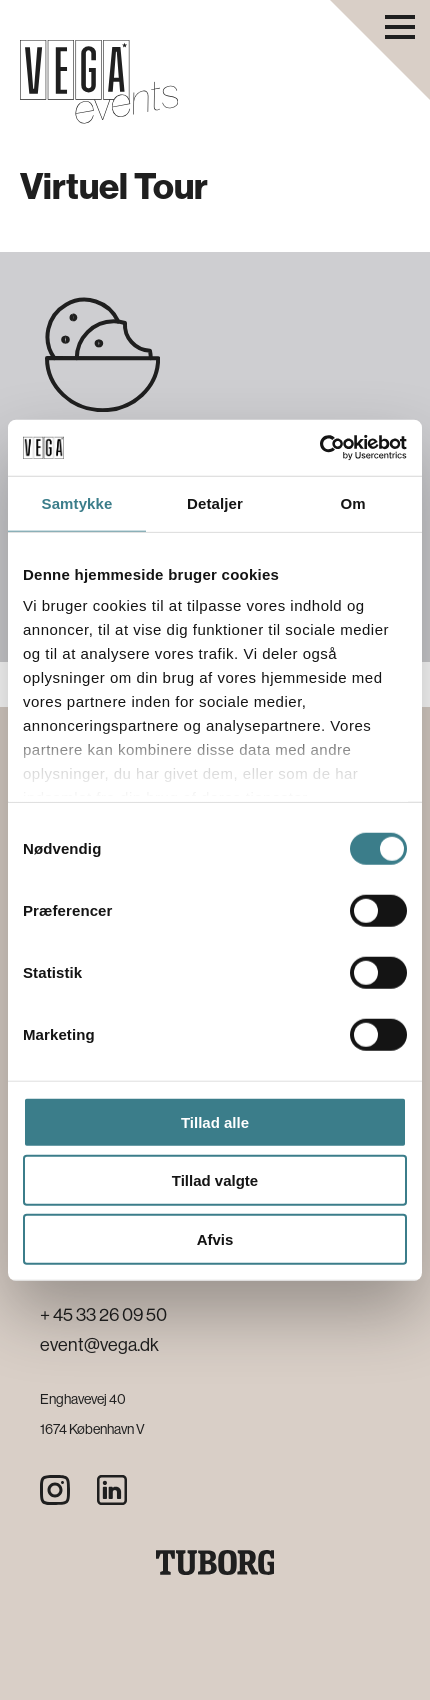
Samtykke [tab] (77, 502)
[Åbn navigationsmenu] (400, 27)
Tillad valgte (215, 1180)
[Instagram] (55, 1490)
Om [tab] (352, 502)
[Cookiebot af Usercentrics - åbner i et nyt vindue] (319, 448)
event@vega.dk (99, 1344)
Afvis (215, 1238)
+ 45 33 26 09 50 (103, 1314)
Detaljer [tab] (215, 502)
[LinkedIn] (112, 1490)
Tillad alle (215, 1121)
